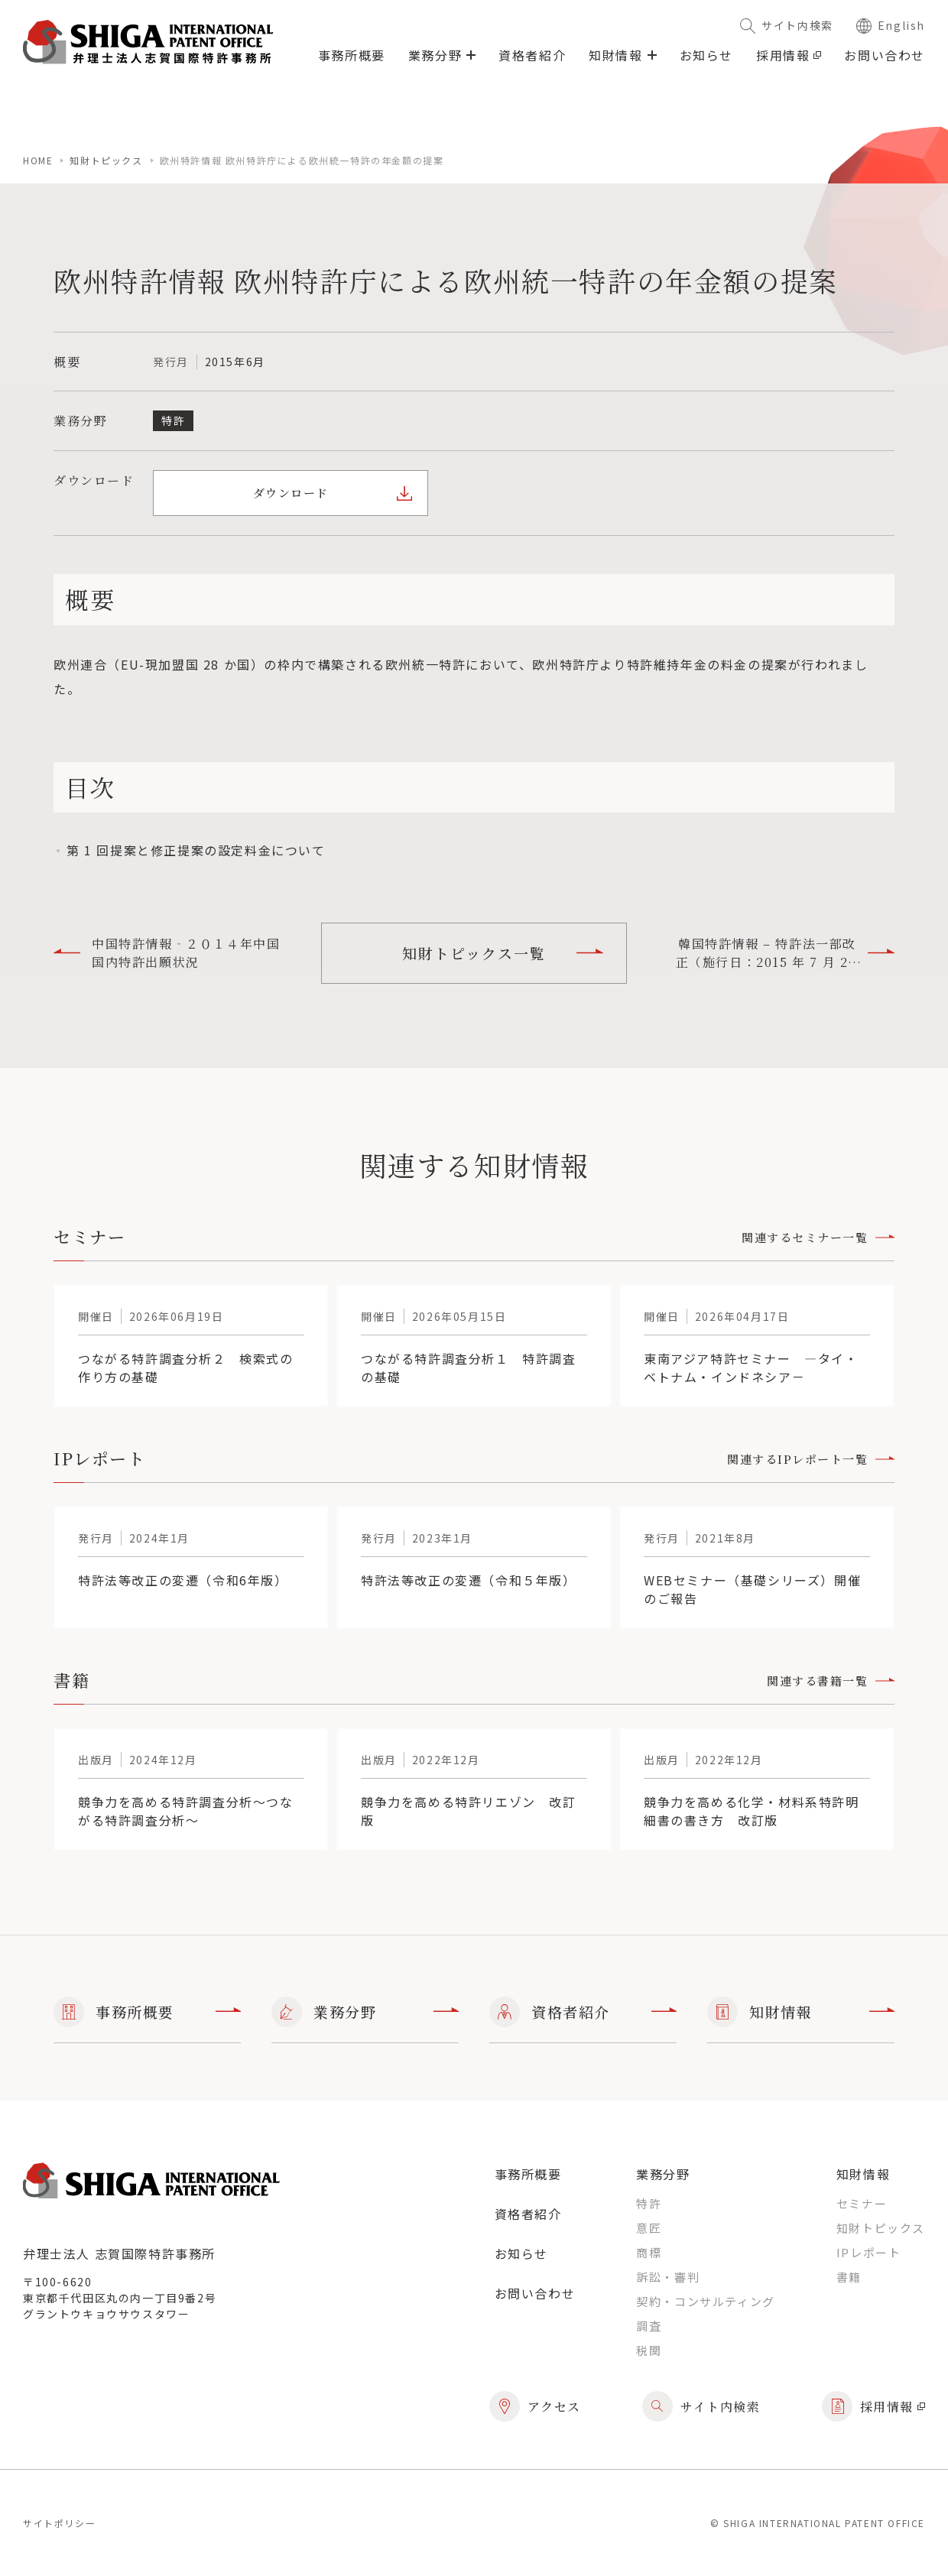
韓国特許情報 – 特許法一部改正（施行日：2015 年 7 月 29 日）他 (785, 953)
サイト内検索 (786, 25)
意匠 (648, 2228)
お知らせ (706, 55)
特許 (648, 2203)
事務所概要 (351, 55)
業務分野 (365, 2012)
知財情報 (800, 2012)
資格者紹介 (532, 55)
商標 (648, 2252)
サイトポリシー (59, 2522)
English (890, 25)
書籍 (849, 2277)
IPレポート (868, 2252)
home (38, 160)
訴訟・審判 (668, 2277)
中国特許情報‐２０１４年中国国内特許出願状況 (167, 953)
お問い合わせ (884, 55)
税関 (648, 2350)
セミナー (861, 2203)
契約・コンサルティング (705, 2301)
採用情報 (788, 55)
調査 (648, 2326)
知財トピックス (106, 160)
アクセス (535, 2406)
